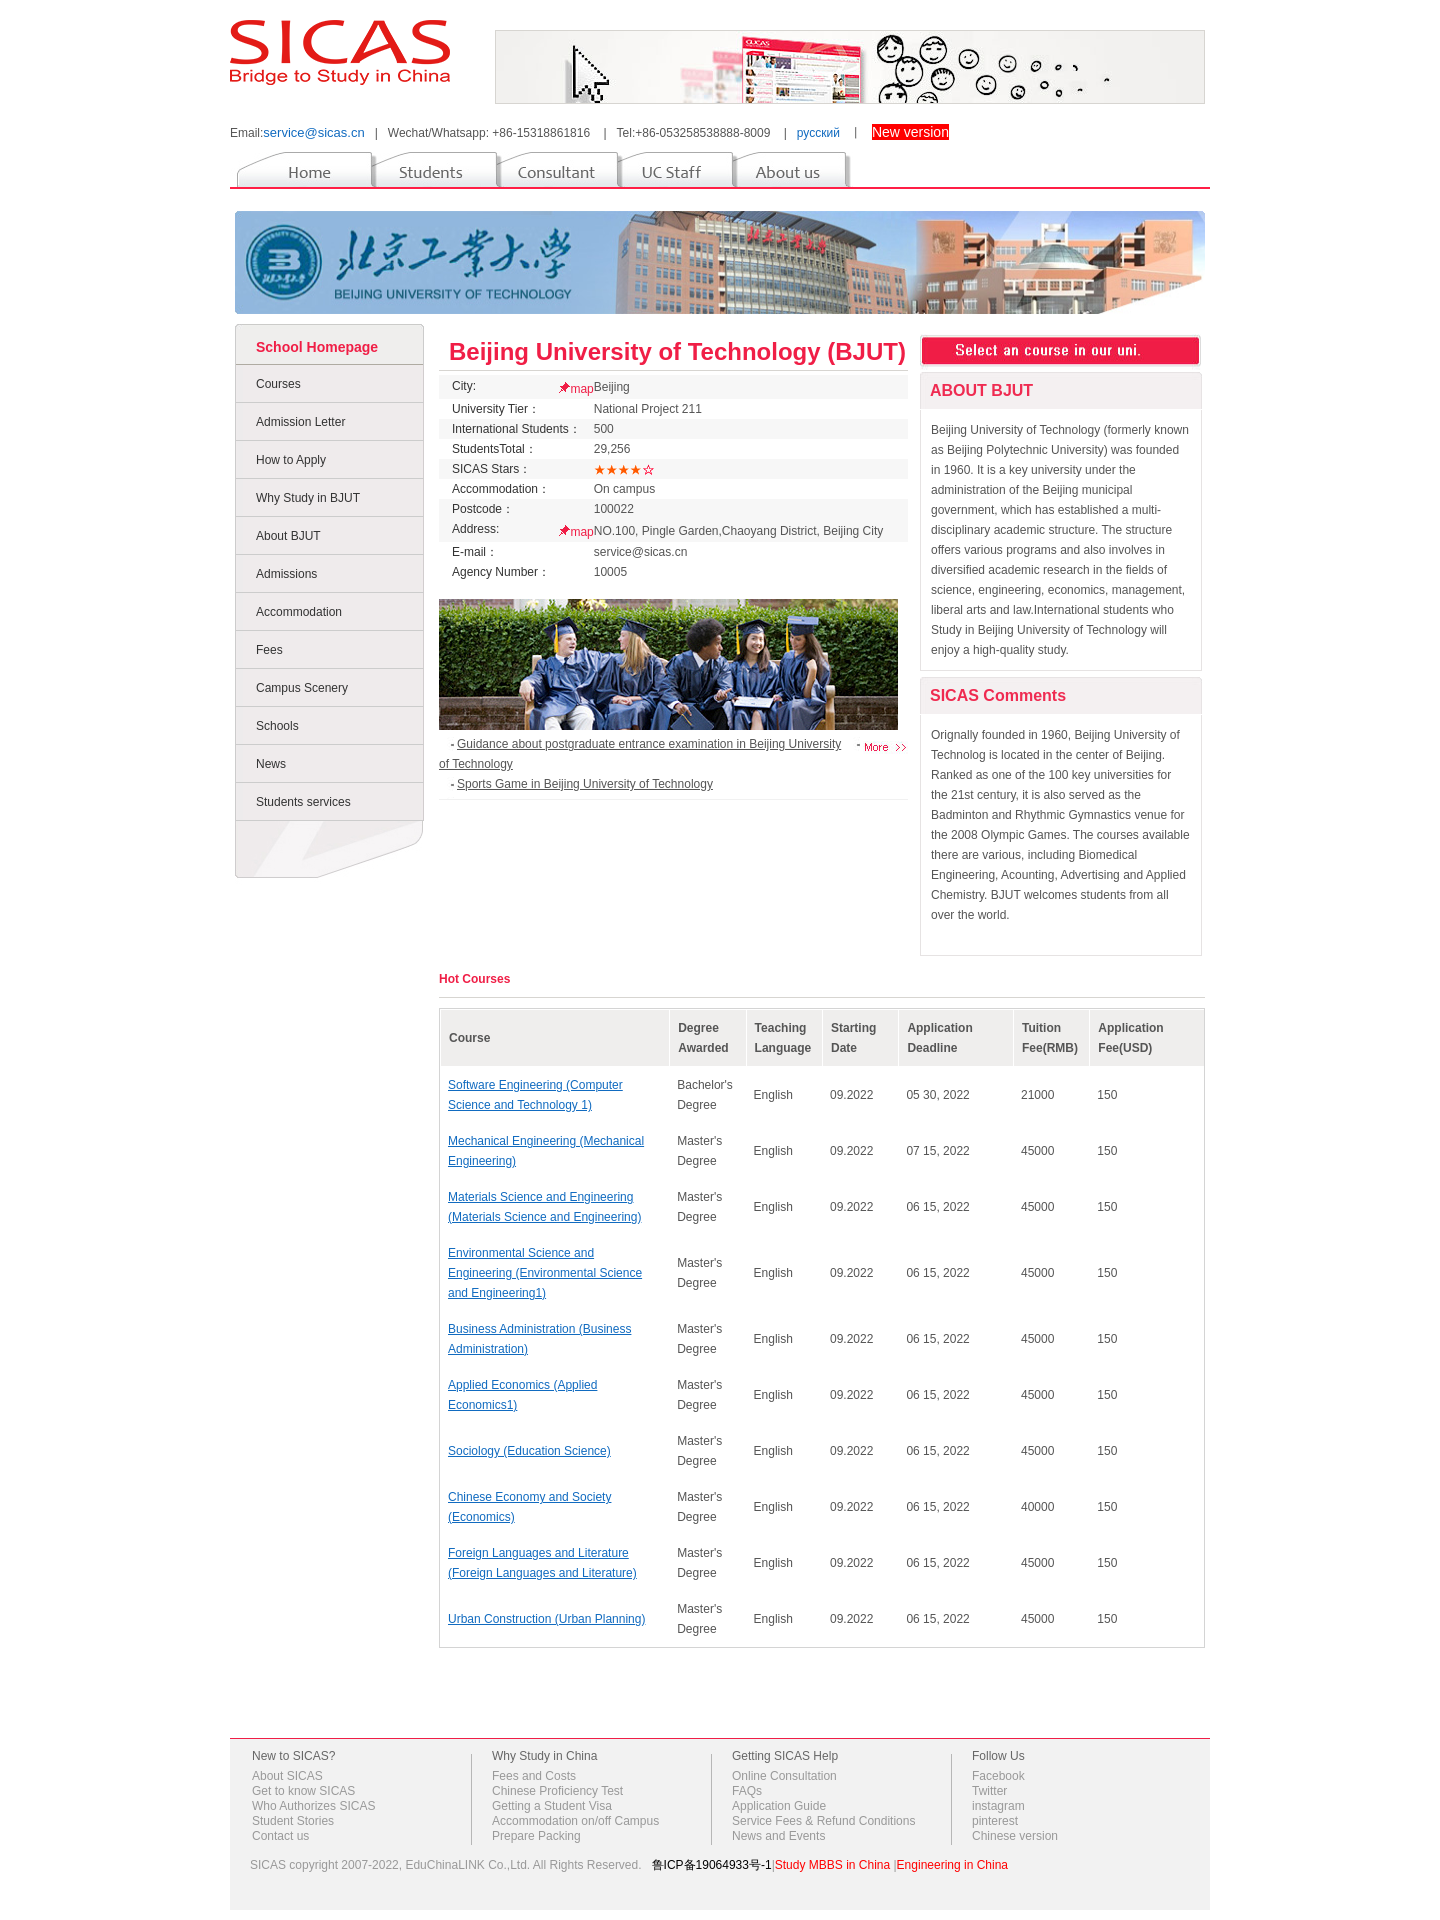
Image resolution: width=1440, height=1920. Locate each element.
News (271, 764)
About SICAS (287, 1776)
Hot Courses (474, 979)
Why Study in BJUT (308, 498)
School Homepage (317, 347)
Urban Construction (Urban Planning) (546, 1619)
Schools (277, 726)
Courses (278, 384)
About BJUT (288, 536)
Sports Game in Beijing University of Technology (585, 784)
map (581, 389)
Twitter (989, 1791)
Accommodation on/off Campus (575, 1821)
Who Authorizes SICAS (313, 1806)
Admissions (286, 574)
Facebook (998, 1776)
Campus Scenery (302, 688)
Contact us (280, 1836)
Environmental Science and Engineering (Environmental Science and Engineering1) (545, 1273)
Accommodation (299, 612)
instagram (998, 1806)
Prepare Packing (536, 1836)
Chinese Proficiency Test (557, 1791)
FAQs (747, 1791)
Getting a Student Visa (552, 1806)
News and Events (778, 1836)
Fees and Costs (534, 1776)
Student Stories (293, 1821)
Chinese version (1015, 1836)
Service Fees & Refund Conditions (823, 1821)
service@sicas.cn (313, 132)
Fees (269, 650)
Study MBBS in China (832, 1865)
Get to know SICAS (303, 1791)
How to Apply (291, 460)
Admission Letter (300, 422)
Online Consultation (784, 1776)
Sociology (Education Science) (529, 1451)
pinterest (995, 1821)
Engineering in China (952, 1865)
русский (818, 133)
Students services (303, 802)
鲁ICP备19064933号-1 (712, 1865)
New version (910, 132)
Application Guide (779, 1806)
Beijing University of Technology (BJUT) (677, 351)
